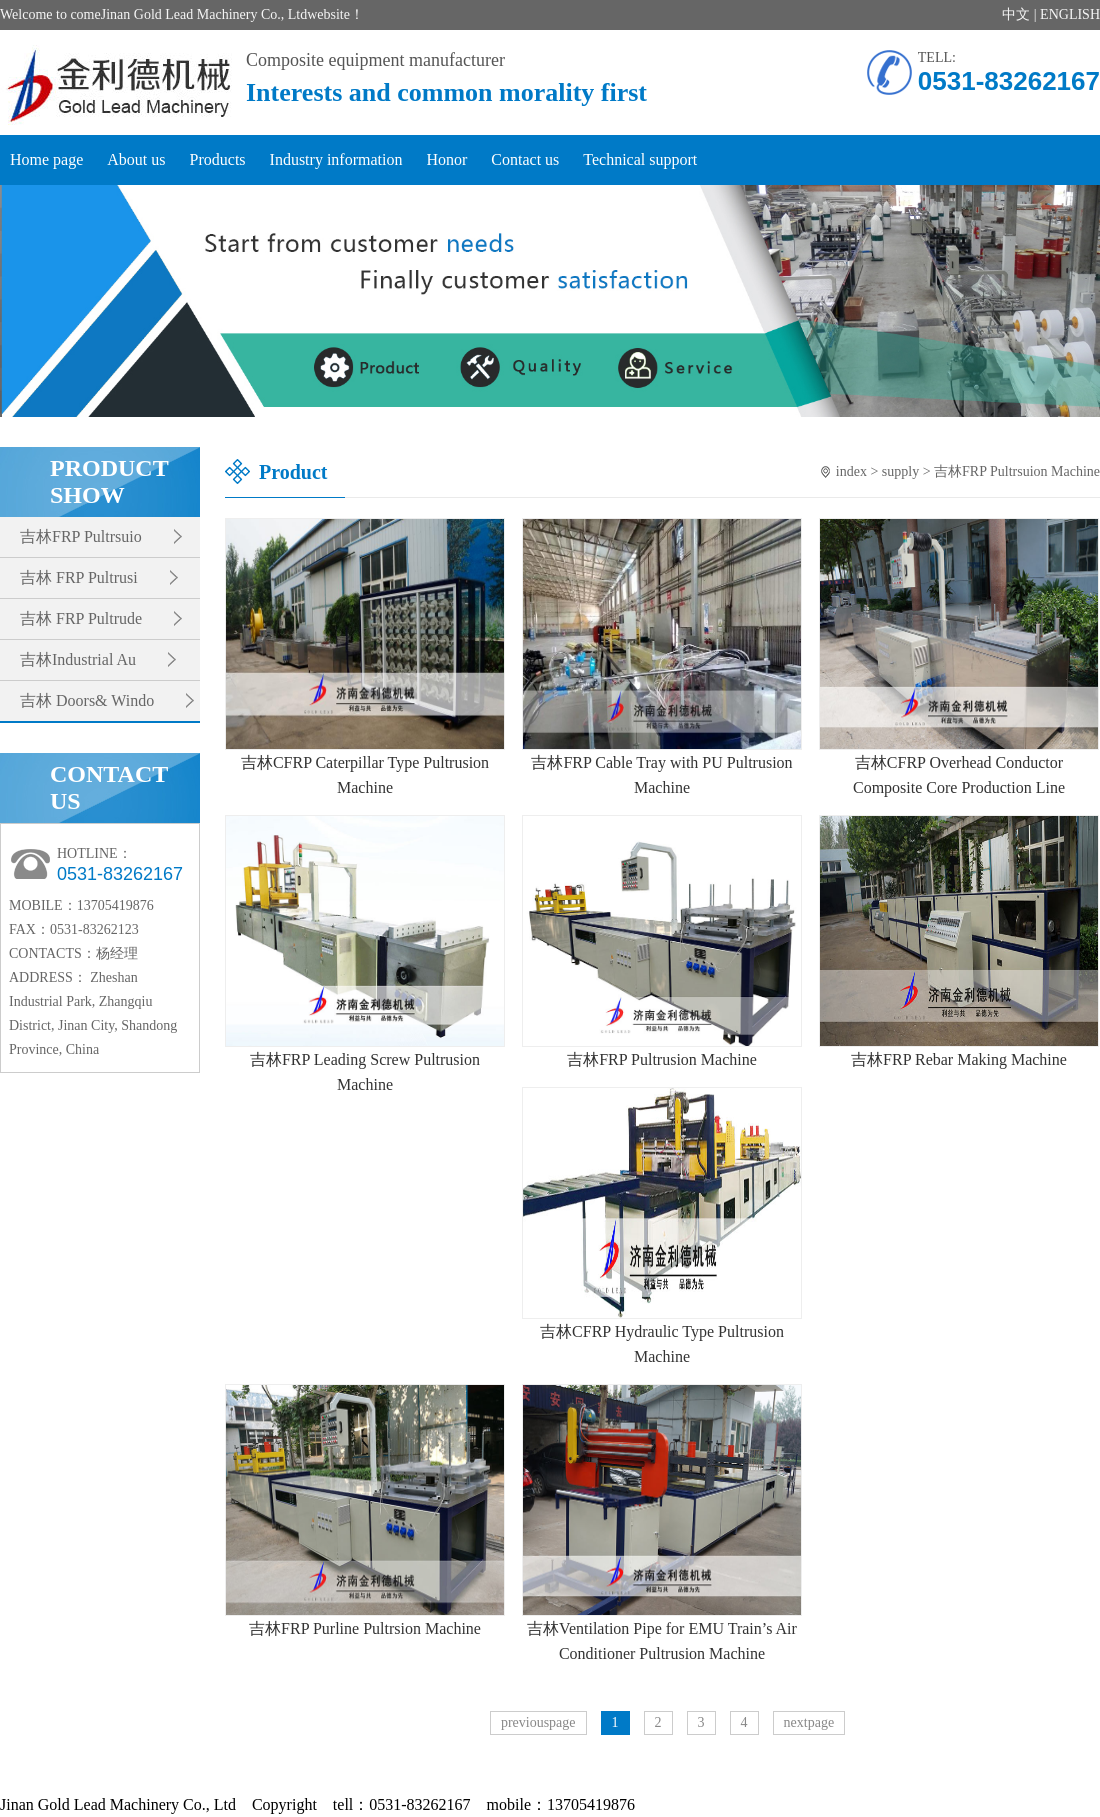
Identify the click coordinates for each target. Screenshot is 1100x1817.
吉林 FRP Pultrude (81, 618)
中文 (1016, 14)
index (851, 471)
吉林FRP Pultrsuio (81, 536)
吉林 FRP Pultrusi (79, 577)
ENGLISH (1070, 14)
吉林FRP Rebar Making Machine (959, 1059)
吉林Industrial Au (78, 659)
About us (136, 159)
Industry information (336, 159)
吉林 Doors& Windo (87, 700)
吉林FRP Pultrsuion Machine (1017, 471)
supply (900, 471)
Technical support (640, 159)
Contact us (525, 159)
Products (218, 159)
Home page (46, 159)
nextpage (809, 1722)
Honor (446, 159)
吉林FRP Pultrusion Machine (662, 1059)
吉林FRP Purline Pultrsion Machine (365, 1628)
